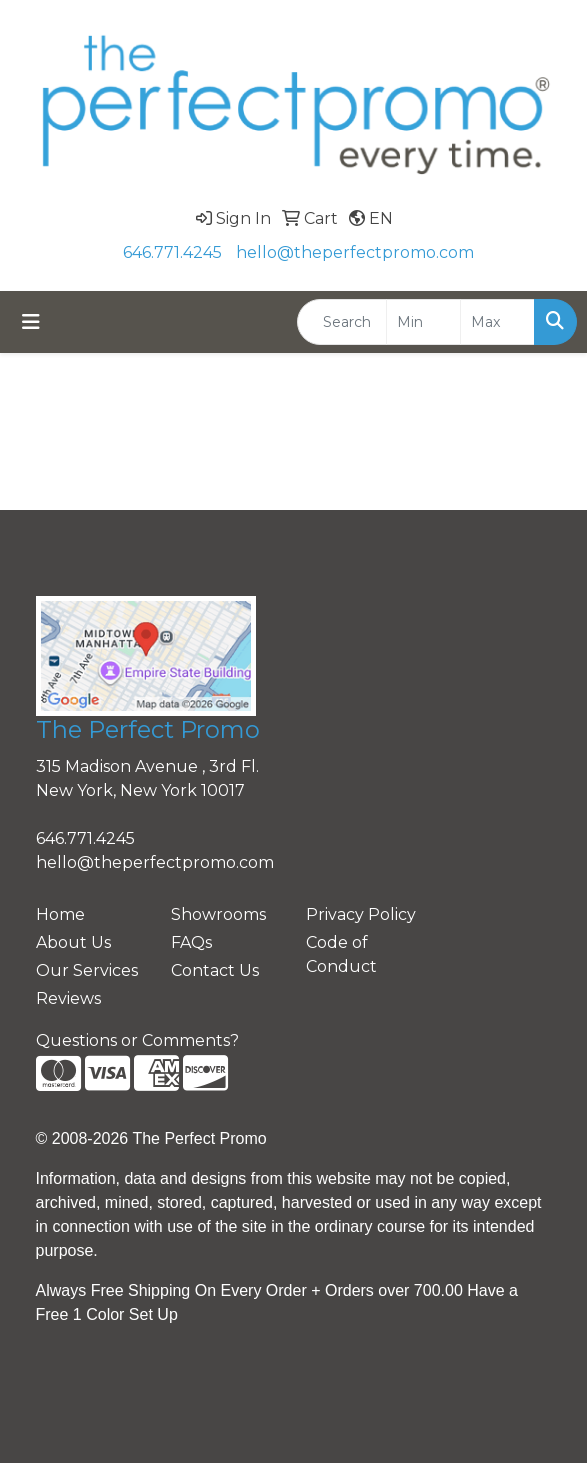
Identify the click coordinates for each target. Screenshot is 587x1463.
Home (60, 914)
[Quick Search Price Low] (423, 322)
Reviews (68, 998)
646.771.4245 (172, 252)
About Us (73, 942)
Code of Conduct (341, 954)
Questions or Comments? (137, 1040)
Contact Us (215, 970)
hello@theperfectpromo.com (355, 252)
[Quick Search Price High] (497, 322)
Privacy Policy (361, 914)
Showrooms (218, 914)
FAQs (191, 942)
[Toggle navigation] (31, 322)
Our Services (87, 970)
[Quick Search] (342, 322)
